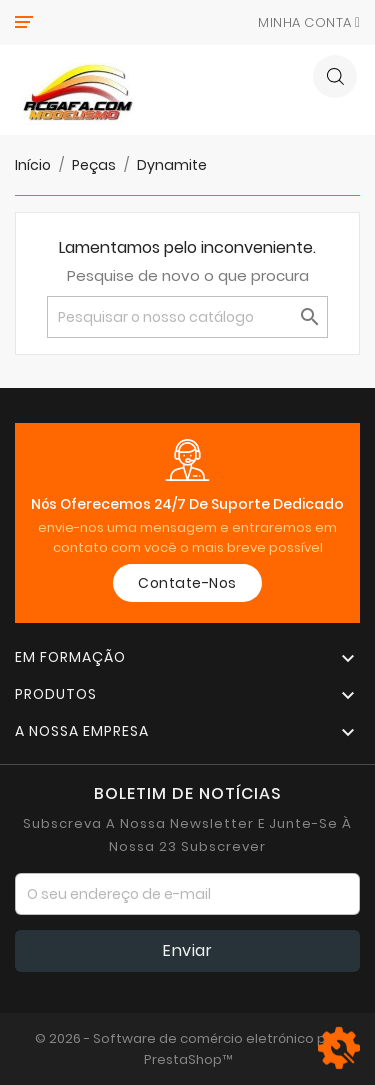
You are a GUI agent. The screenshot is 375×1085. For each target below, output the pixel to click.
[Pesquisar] (187, 317)
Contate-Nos (187, 583)
